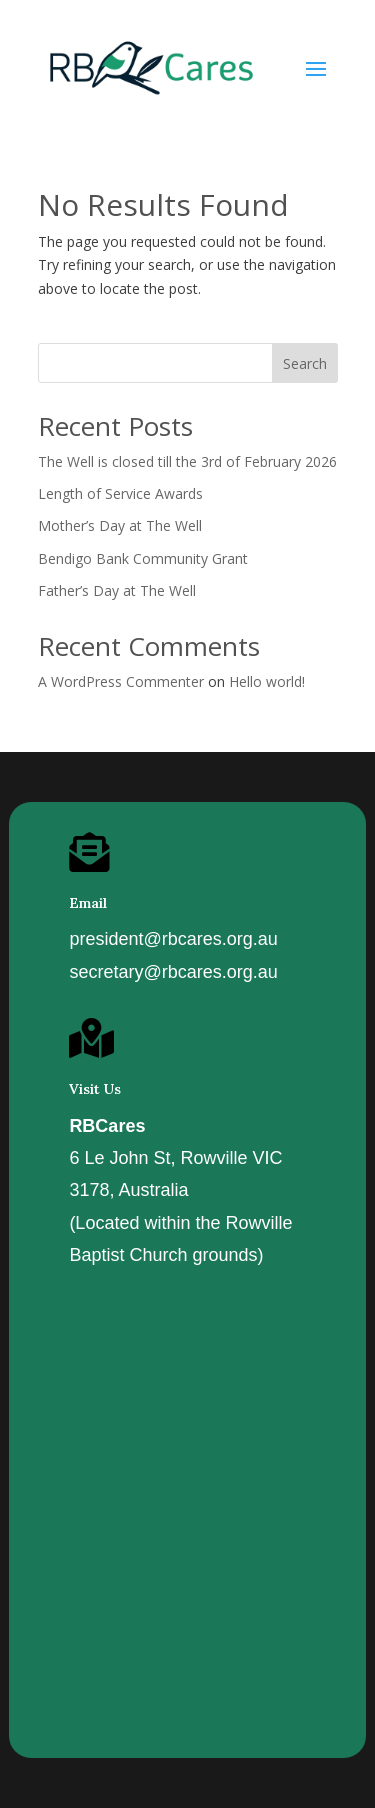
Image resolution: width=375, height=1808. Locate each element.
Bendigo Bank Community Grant (143, 558)
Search (305, 363)
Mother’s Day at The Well (120, 525)
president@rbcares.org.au (173, 939)
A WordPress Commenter (121, 681)
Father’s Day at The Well (117, 590)
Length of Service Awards (120, 493)
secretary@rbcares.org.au (173, 972)
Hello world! (267, 681)
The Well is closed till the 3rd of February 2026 (187, 461)
